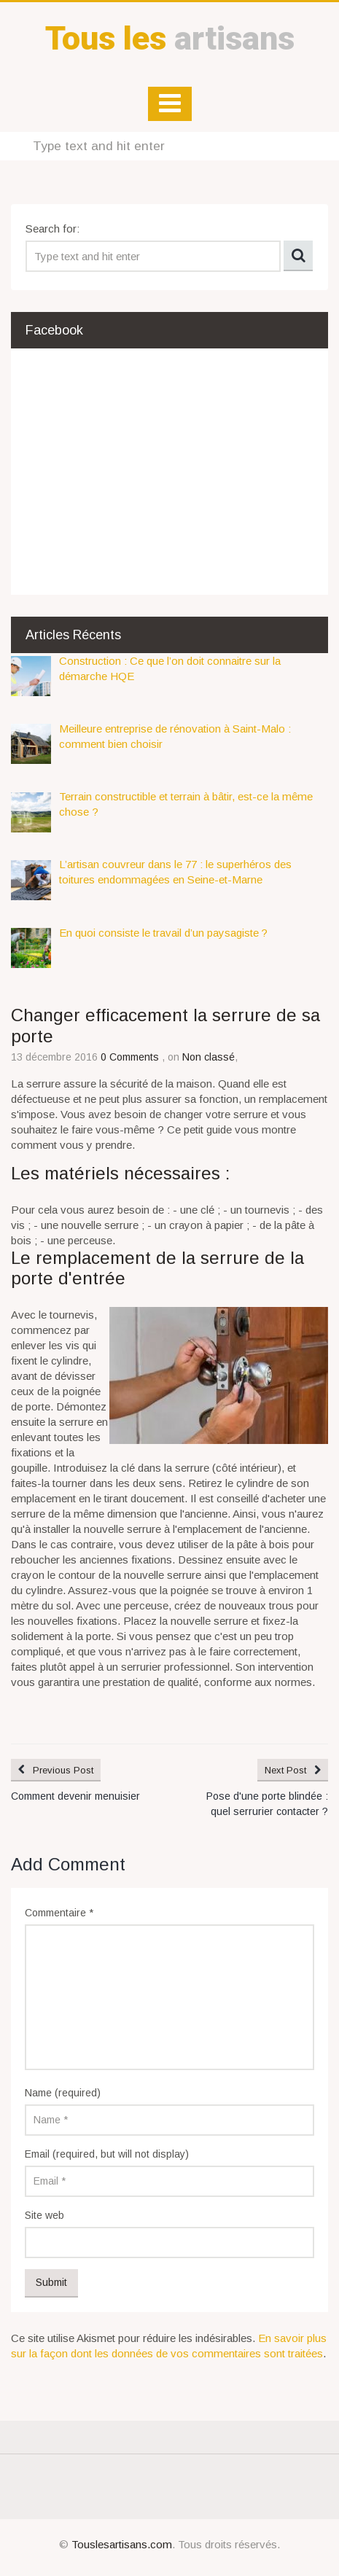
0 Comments (131, 1057)
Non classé (208, 1057)
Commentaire (59, 1913)
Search (298, 256)
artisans (170, 38)
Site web (44, 2215)
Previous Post (63, 1770)
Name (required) (63, 2093)
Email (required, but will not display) (107, 2154)
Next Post (285, 1770)
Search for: (52, 228)
